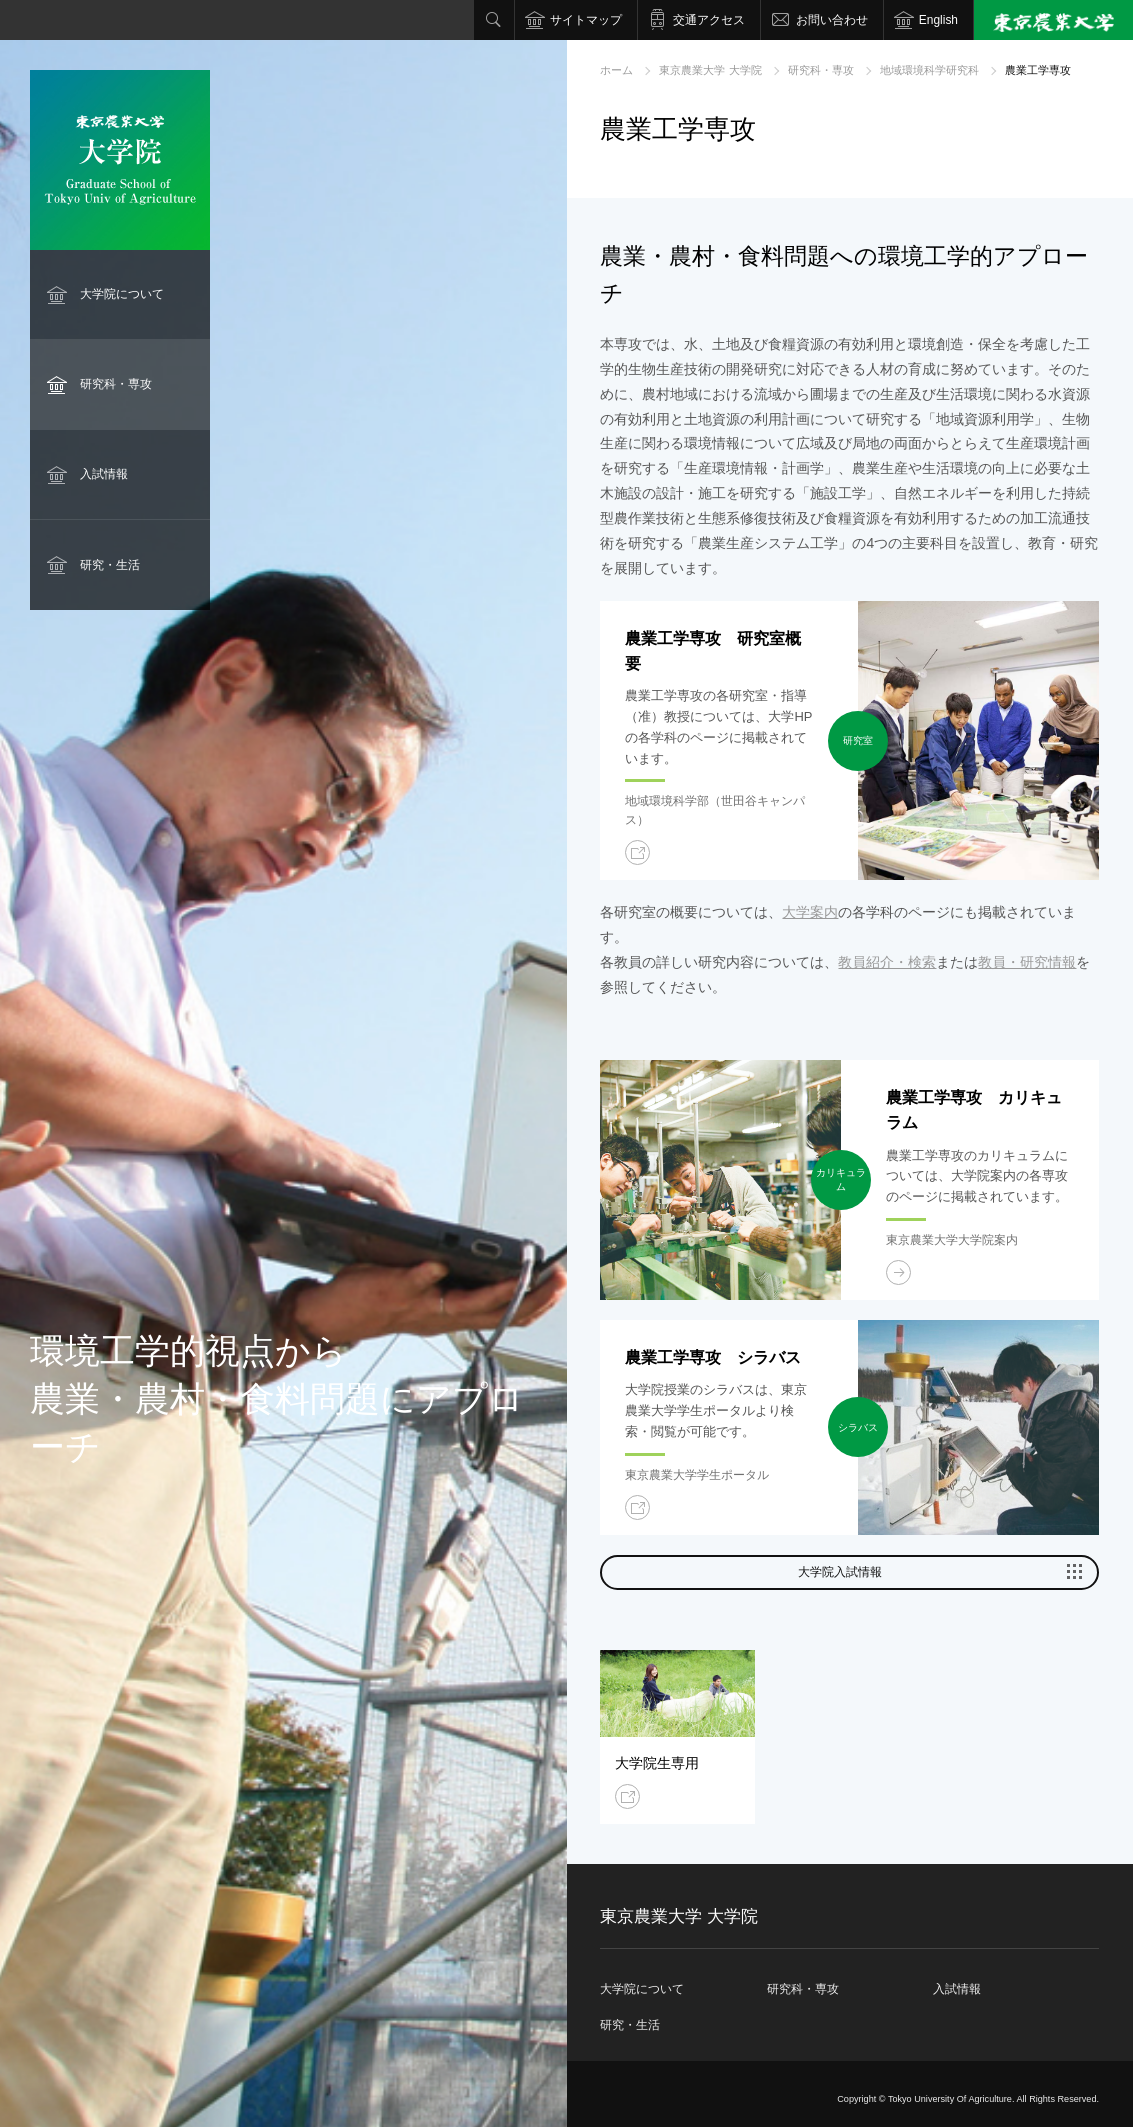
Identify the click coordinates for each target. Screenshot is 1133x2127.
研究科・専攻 (116, 384)
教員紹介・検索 (887, 962)
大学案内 (810, 912)
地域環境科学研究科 (929, 70)
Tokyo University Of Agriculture (950, 2099)
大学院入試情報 (840, 1572)
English (938, 20)
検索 (494, 20)
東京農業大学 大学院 (710, 70)
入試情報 (104, 474)
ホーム (616, 70)
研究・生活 (110, 565)
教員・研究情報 (1027, 962)
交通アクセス (709, 20)
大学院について (122, 294)
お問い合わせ (832, 20)
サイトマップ (586, 20)
